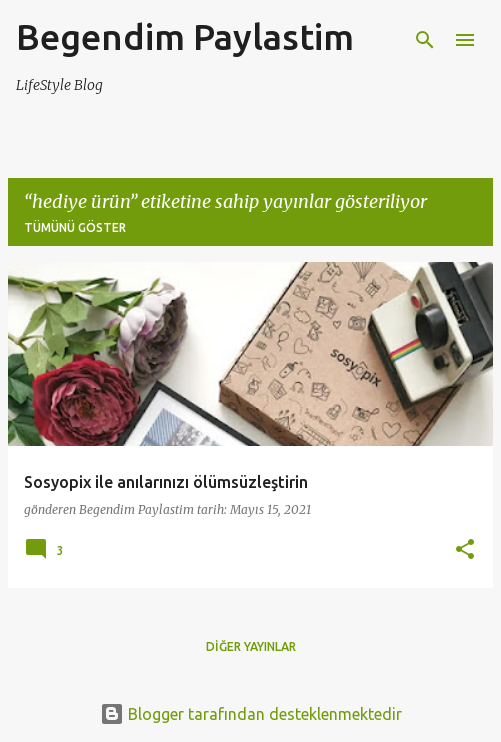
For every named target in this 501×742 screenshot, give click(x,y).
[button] (465, 550)
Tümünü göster (75, 227)
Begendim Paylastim (185, 36)
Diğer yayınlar (251, 646)
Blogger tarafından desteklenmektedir (251, 714)
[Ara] (425, 40)
